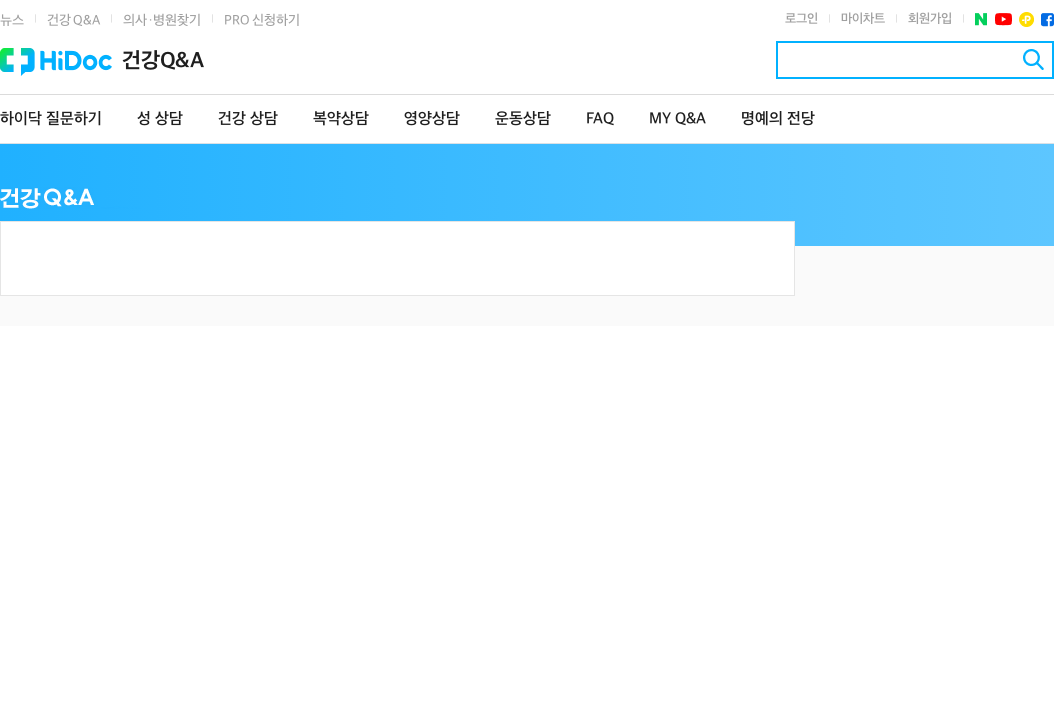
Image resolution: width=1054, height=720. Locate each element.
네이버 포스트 (981, 19)
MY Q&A (677, 119)
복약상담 (341, 119)
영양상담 (432, 119)
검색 (1033, 59)
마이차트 (863, 19)
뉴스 (12, 20)
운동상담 (523, 119)
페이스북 (1047, 19)
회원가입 (930, 19)
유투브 (1003, 19)
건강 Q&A (73, 20)
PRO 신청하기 (262, 20)
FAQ (600, 119)
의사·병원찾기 (162, 20)
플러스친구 (1026, 19)
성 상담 (160, 119)
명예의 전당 (778, 119)
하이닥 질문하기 (51, 119)
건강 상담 (248, 119)
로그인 (801, 19)
